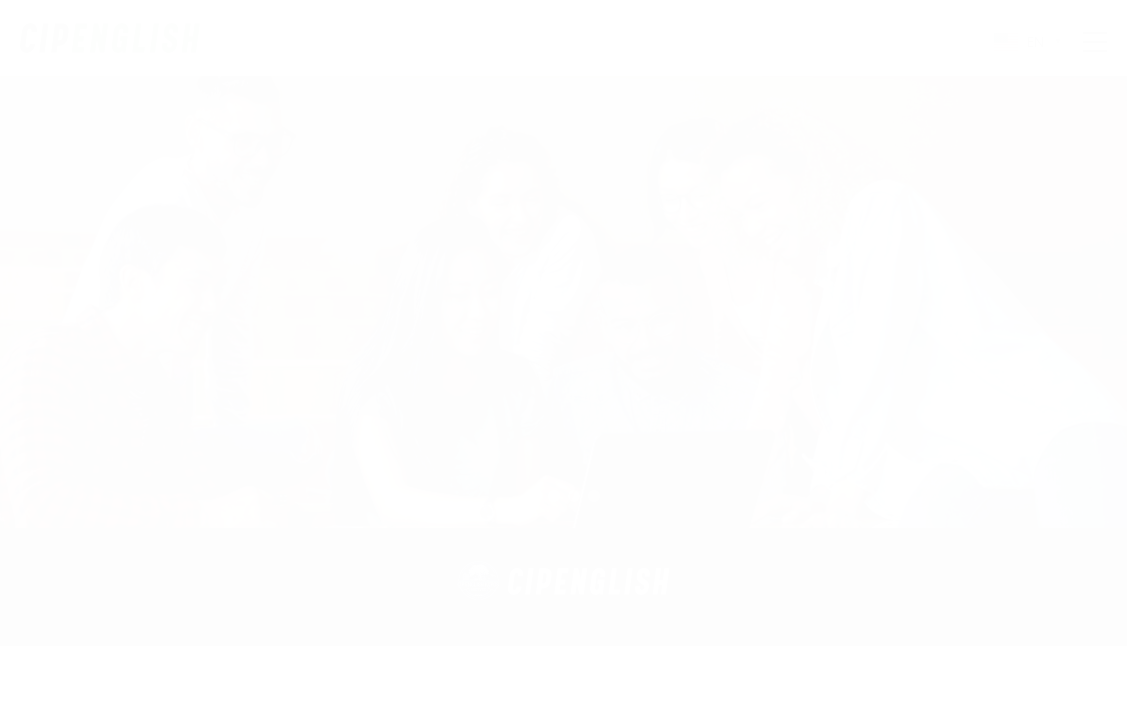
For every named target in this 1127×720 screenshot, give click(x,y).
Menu (1095, 42)
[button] (534, 496)
